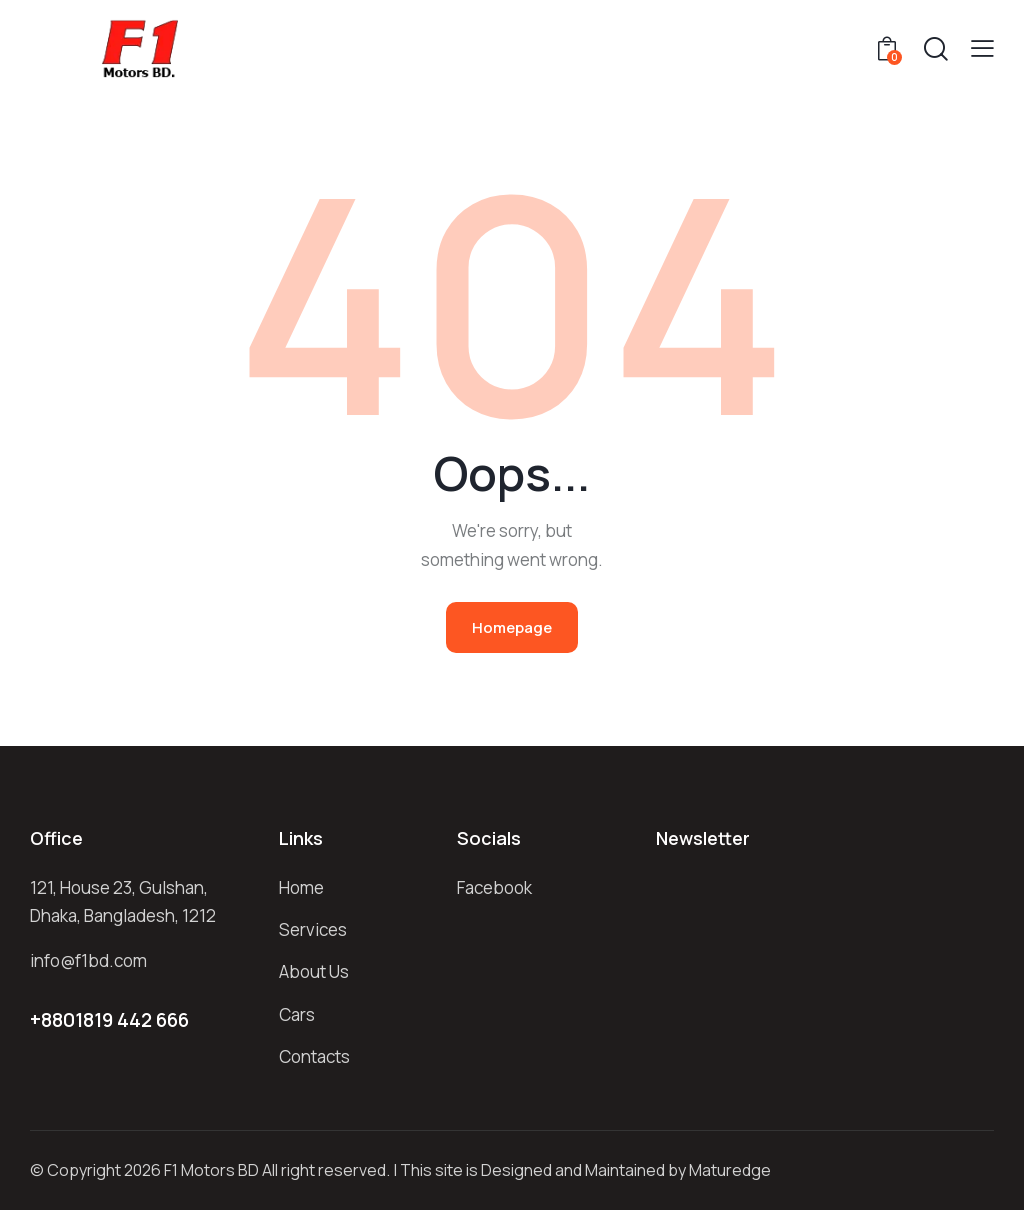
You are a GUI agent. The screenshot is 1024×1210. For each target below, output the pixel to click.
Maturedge (730, 1170)
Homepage (512, 627)
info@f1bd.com (88, 960)
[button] (982, 48)
